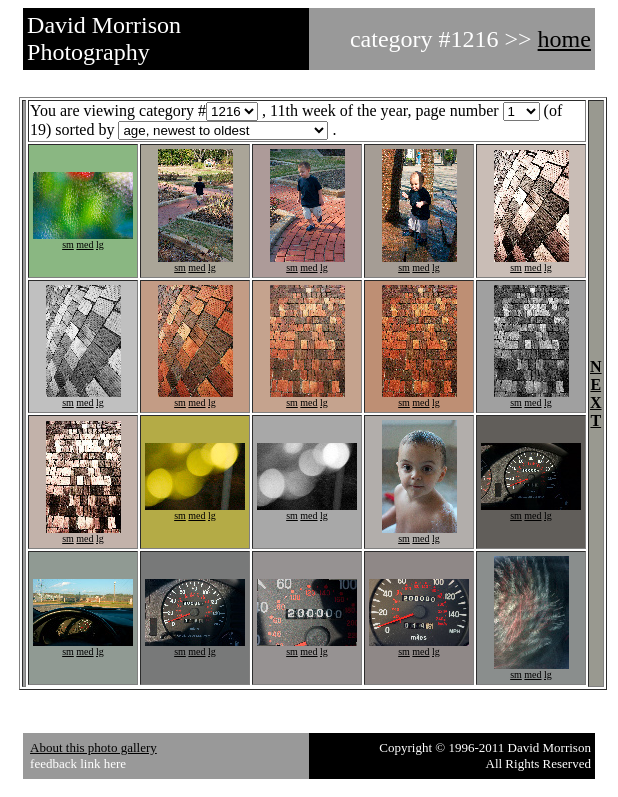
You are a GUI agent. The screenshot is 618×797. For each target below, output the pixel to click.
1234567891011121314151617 (223, 130)
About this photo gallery (93, 747)
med (84, 244)
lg (100, 244)
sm (68, 244)
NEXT (596, 393)
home (564, 39)
